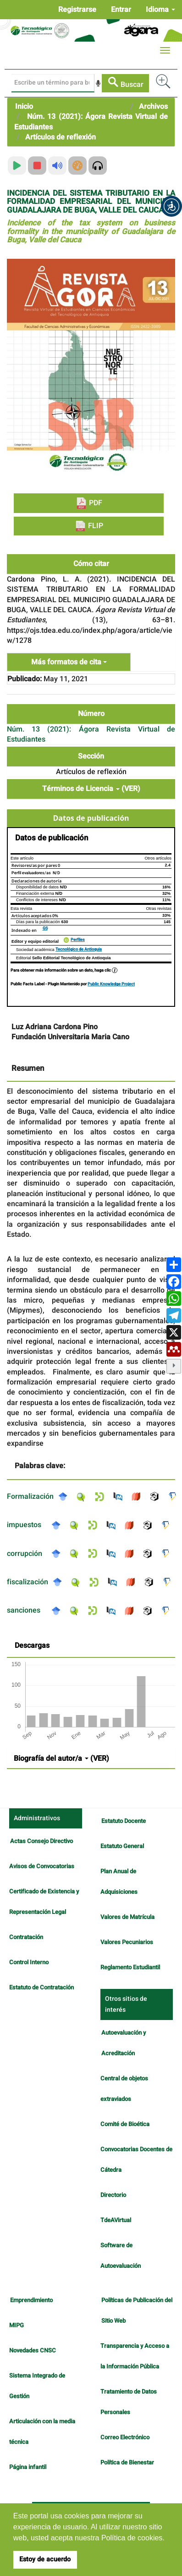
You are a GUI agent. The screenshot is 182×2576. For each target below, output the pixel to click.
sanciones (23, 1610)
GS (45, 928)
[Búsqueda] (52, 83)
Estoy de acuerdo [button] (45, 2559)
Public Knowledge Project (111, 984)
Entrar (121, 9)
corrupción (24, 1554)
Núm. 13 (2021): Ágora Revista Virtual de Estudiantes (91, 121)
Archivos (153, 106)
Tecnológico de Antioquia (78, 949)
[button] (171, 206)
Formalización (30, 1496)
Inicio (24, 106)
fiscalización (27, 1582)
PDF (89, 503)
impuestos (24, 1525)
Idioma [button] (160, 9)
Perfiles (78, 940)
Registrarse (77, 9)
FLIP (89, 525)
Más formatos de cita (69, 662)
